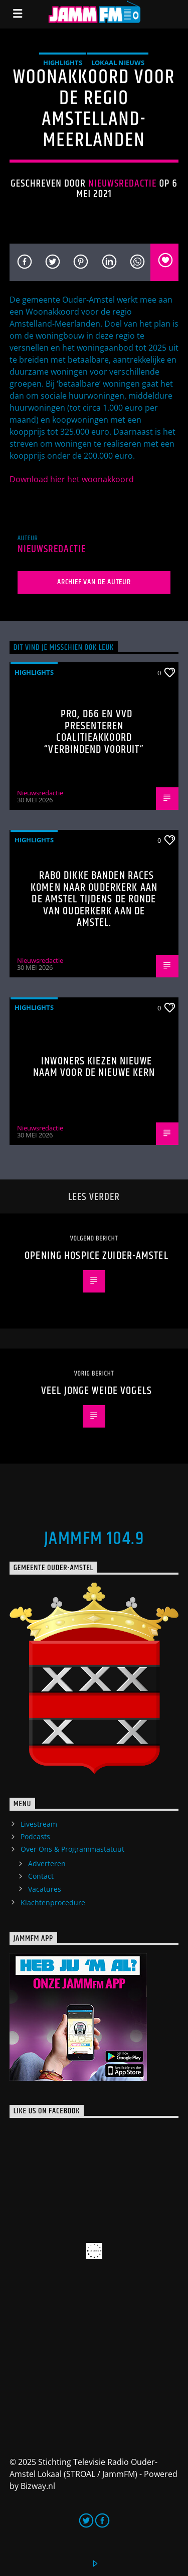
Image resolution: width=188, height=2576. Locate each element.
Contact (41, 1876)
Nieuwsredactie (122, 184)
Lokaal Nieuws (117, 62)
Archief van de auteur (94, 582)
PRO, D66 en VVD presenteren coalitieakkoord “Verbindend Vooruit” (93, 731)
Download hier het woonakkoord (72, 479)
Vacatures (44, 1889)
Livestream (39, 1824)
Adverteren (47, 1863)
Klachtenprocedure (53, 1902)
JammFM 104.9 (94, 1539)
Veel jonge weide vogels (96, 1391)
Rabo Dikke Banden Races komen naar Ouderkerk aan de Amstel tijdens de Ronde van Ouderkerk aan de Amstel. (94, 899)
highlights (62, 62)
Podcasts (35, 1836)
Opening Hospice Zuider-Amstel (96, 1255)
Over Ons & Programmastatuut (72, 1849)
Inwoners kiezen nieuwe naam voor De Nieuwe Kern (94, 1067)
